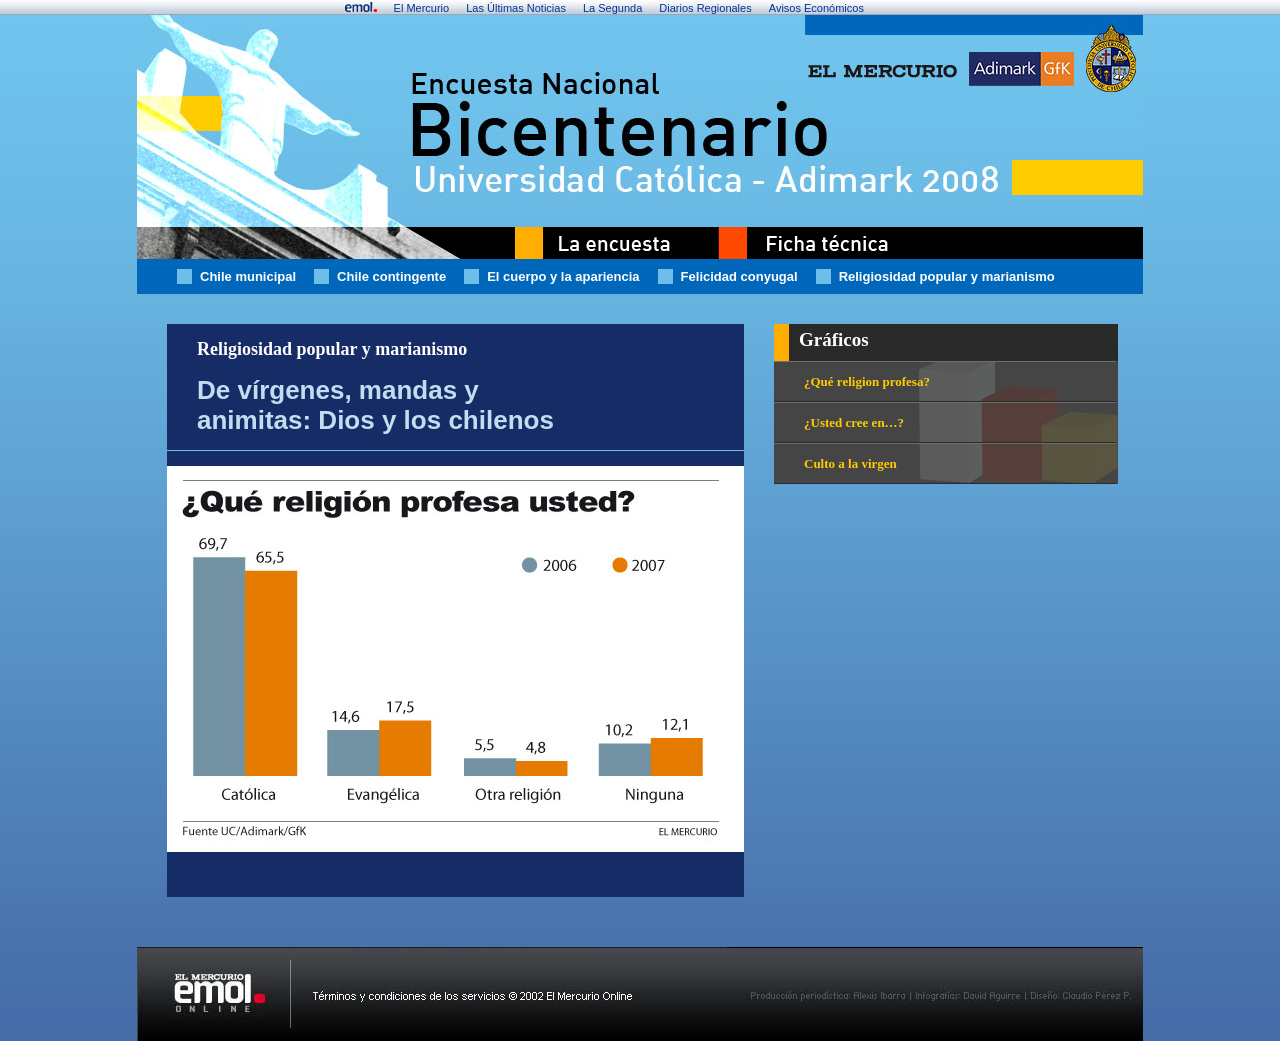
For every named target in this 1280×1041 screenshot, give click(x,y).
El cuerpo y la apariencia (563, 276)
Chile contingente (391, 276)
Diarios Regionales (705, 8)
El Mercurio (422, 8)
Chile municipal (248, 276)
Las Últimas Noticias (516, 8)
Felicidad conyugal (739, 276)
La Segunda (612, 8)
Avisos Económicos (816, 8)
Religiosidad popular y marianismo (947, 276)
